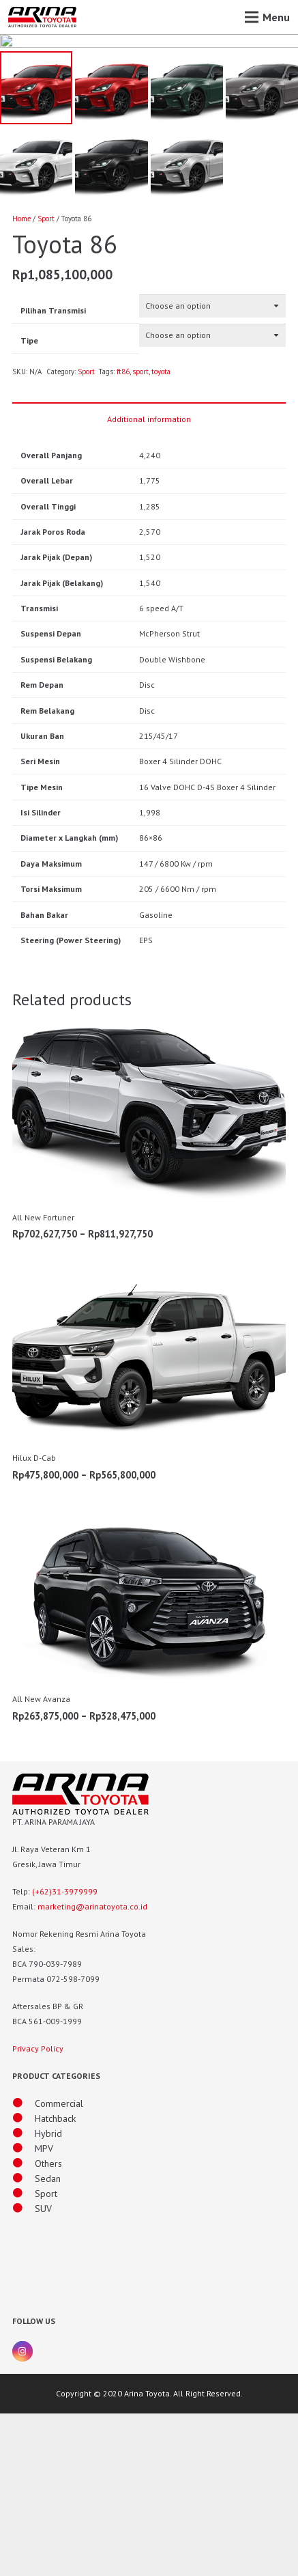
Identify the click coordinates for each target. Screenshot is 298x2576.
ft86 (123, 534)
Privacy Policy (37, 2211)
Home (21, 381)
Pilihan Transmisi (53, 473)
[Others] (23, 2326)
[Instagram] (22, 2514)
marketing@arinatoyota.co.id (92, 2069)
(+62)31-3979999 (65, 2054)
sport (140, 534)
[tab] (149, 580)
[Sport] (23, 2356)
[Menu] (267, 17)
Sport (46, 381)
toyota (160, 534)
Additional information (149, 581)
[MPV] (23, 2311)
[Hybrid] (23, 2296)
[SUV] (23, 2371)
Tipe (29, 502)
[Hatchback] (23, 2280)
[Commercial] (23, 2265)
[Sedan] (23, 2341)
